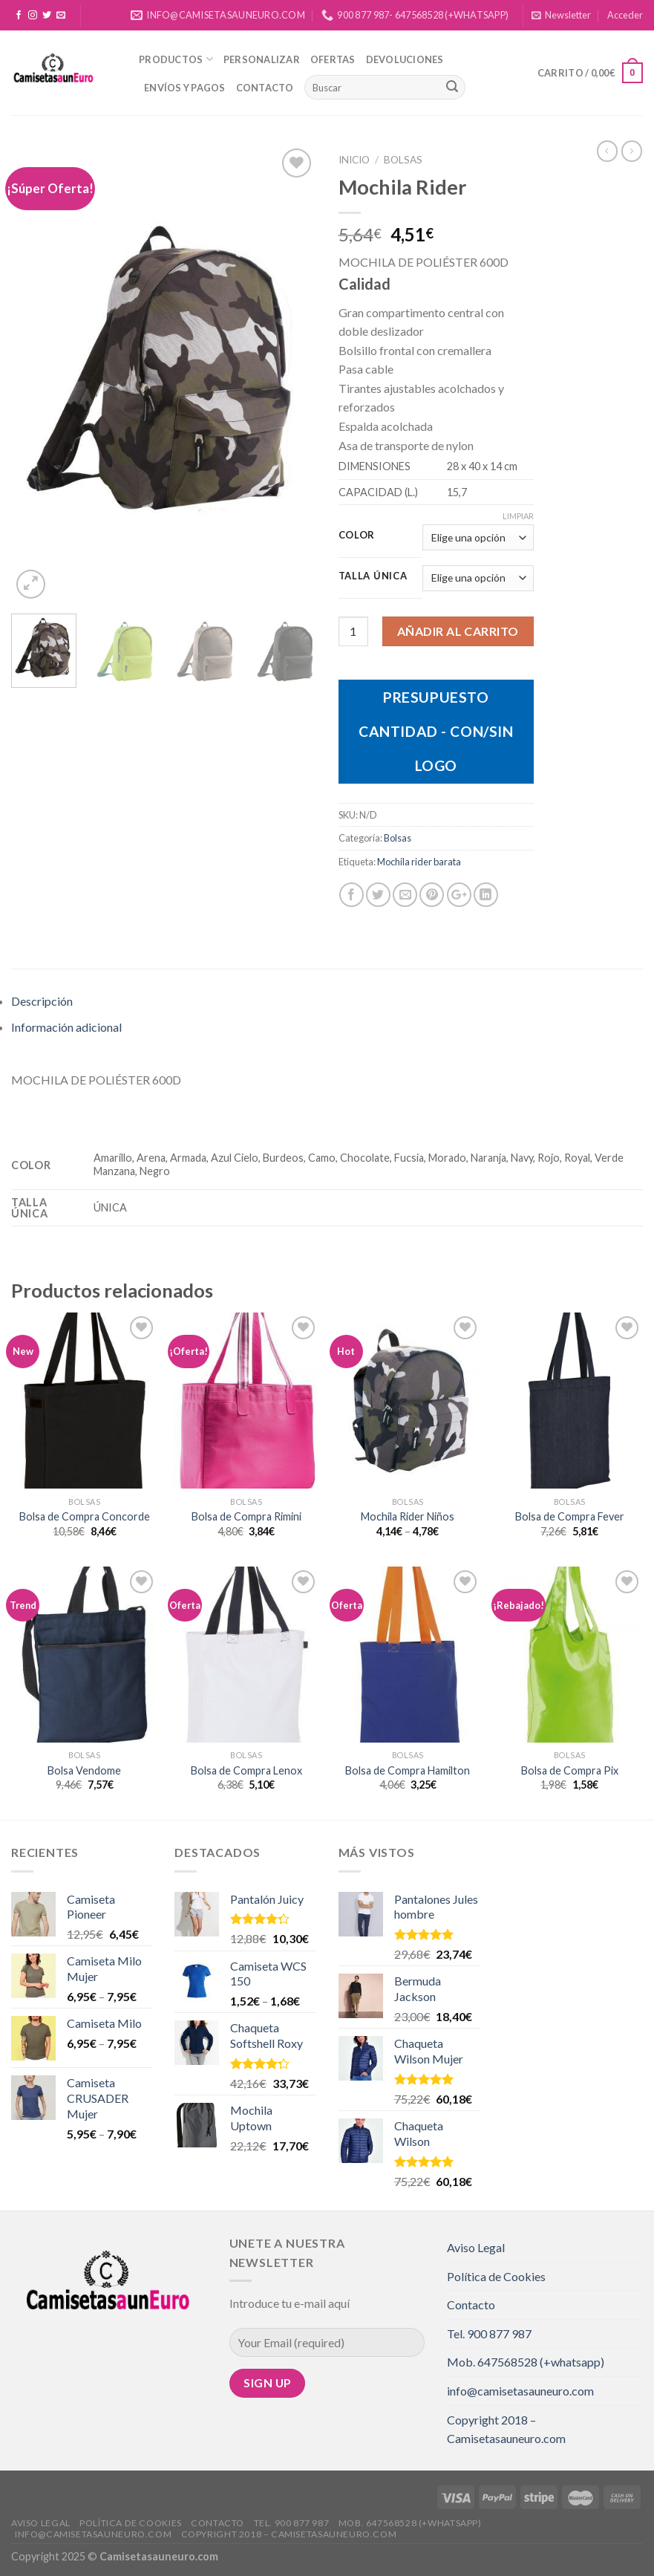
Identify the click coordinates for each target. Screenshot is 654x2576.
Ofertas (333, 59)
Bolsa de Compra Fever (569, 1516)
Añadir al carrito (458, 631)
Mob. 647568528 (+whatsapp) (525, 2362)
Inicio (354, 160)
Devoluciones (405, 59)
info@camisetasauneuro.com (520, 2391)
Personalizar (261, 59)
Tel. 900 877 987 (489, 2333)
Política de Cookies (496, 2276)
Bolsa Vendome (84, 1770)
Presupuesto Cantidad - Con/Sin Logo (436, 731)
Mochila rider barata (419, 862)
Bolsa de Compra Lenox (246, 1770)
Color (357, 535)
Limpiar (518, 516)
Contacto (265, 88)
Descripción (42, 1001)
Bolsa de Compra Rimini (246, 1516)
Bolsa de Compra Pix (569, 1770)
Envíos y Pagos (185, 88)
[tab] (327, 1001)
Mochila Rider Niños (407, 1516)
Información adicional (66, 1027)
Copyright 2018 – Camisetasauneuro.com (506, 2429)
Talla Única (373, 576)
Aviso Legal (476, 2247)
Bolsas (403, 160)
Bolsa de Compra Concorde (84, 1516)
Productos (176, 59)
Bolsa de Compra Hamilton (407, 1770)
